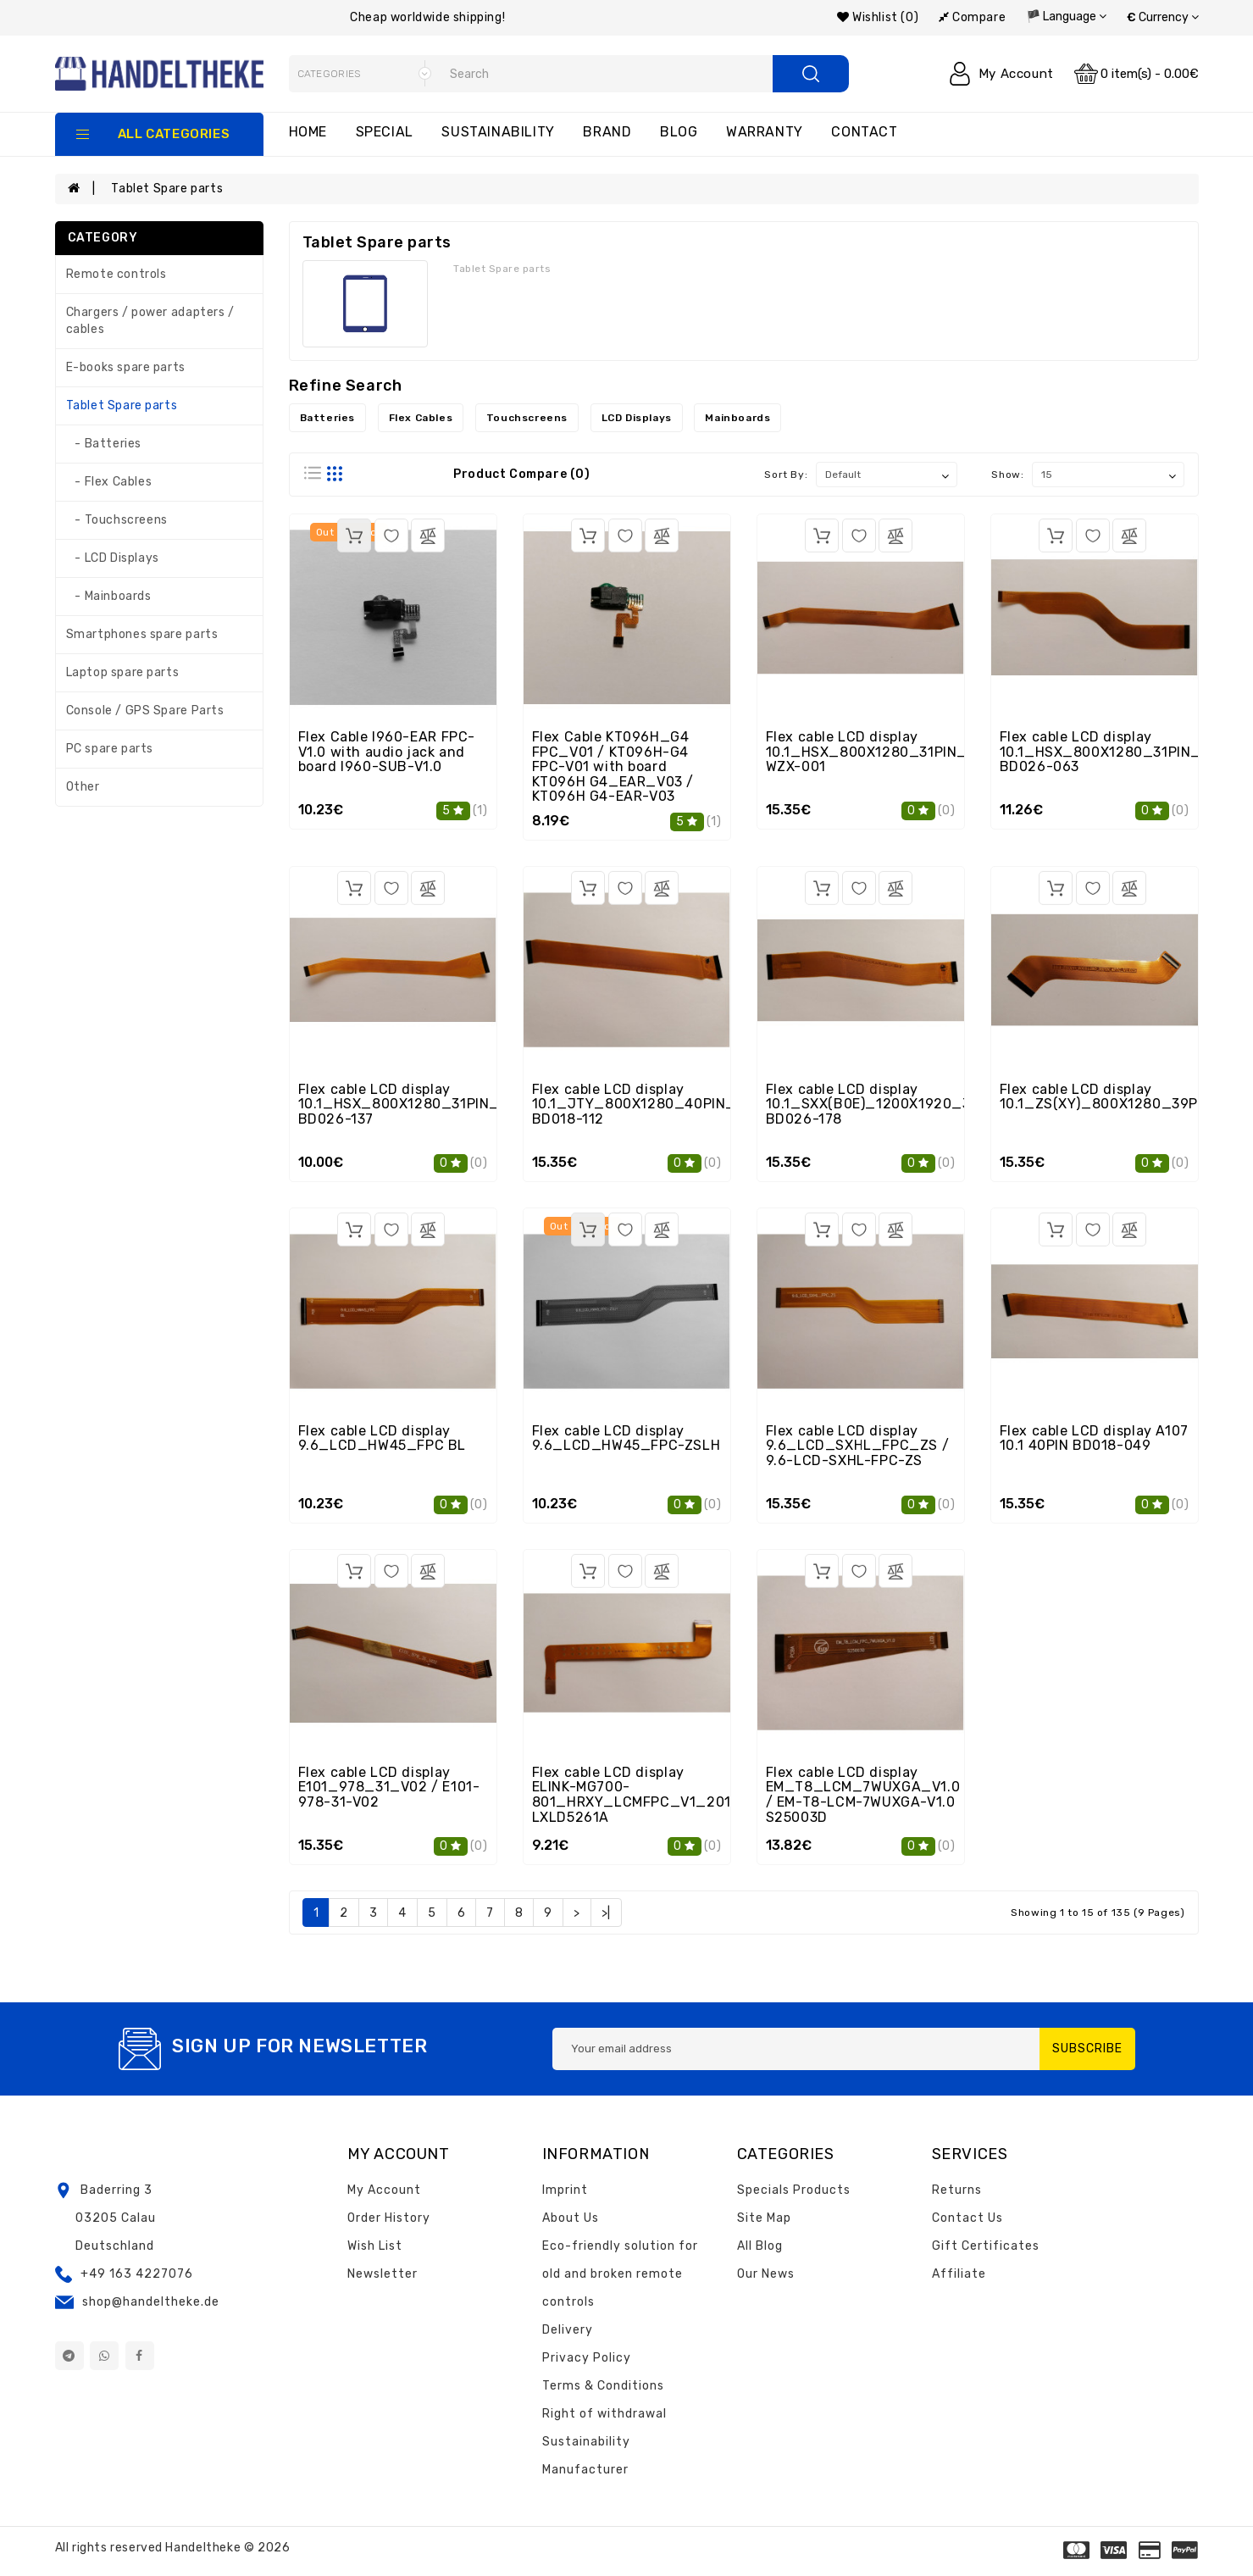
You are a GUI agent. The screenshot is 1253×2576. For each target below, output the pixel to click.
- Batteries (103, 443)
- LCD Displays (112, 558)
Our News (766, 2274)
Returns (957, 2190)
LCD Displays (637, 418)
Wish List (374, 2246)
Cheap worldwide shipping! (427, 17)
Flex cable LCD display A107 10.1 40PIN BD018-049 (1094, 1438)
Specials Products (794, 2190)
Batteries (327, 418)
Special (384, 132)
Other (83, 787)
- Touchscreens (117, 520)
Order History (388, 2218)
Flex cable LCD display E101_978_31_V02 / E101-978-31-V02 (389, 1787)
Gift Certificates (986, 2246)
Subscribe (1087, 2048)
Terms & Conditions (603, 2386)
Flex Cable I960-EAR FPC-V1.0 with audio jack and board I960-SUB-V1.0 (386, 751)
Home (308, 132)
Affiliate (959, 2274)
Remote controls (116, 274)
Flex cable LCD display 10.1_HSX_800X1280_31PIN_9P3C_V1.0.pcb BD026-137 (450, 1104)
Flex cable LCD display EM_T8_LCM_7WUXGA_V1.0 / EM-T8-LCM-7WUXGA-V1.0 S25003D (863, 1794)
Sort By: (785, 474)
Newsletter (382, 2274)
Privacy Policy (586, 2358)
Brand (607, 132)
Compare (972, 17)
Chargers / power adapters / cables (150, 320)
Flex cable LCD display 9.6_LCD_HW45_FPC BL (382, 1438)
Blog (678, 132)
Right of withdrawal (604, 2414)
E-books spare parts (126, 367)
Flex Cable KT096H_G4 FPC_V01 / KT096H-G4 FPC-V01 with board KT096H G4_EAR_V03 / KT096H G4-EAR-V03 (613, 766)
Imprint (565, 2190)
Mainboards (737, 418)
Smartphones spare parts (142, 634)
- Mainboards (109, 596)
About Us (570, 2218)
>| (606, 1913)
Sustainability (497, 132)
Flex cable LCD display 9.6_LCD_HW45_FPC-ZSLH (626, 1438)
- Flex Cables (109, 482)
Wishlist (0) (877, 17)
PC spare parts (109, 748)
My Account (384, 2190)
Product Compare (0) (521, 474)
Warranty (764, 132)
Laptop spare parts (123, 672)
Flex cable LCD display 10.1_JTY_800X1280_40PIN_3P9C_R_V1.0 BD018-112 (681, 1104)
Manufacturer (585, 2469)
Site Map (764, 2218)
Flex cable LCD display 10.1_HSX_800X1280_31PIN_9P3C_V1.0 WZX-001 (904, 751)
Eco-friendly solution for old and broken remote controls (620, 2274)
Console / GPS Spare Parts (145, 710)
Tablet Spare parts (167, 188)
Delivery (567, 2330)
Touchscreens (527, 418)
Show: (1007, 474)
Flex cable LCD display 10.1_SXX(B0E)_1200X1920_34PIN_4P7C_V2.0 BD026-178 (928, 1104)
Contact (864, 132)
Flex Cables (421, 418)
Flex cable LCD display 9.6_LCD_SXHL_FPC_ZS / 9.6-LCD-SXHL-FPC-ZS (858, 1445)
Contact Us (967, 2218)
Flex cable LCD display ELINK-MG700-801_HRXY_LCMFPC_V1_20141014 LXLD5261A (651, 1794)
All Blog (760, 2246)
